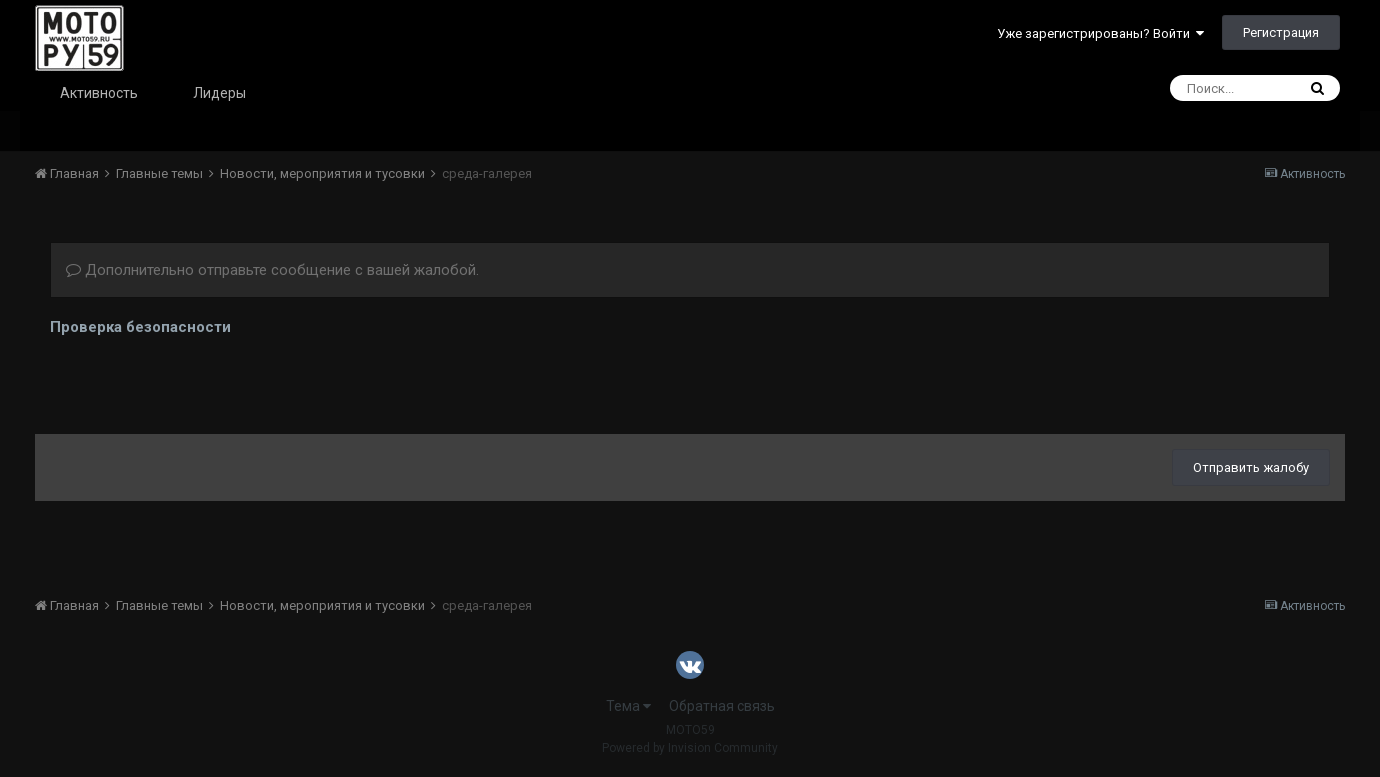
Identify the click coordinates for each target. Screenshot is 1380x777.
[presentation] (202, 380)
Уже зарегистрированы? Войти (1100, 33)
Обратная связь (722, 706)
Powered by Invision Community (690, 748)
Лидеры (219, 93)
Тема (628, 706)
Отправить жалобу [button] (1251, 467)
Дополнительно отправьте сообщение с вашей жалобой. (272, 270)
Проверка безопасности (140, 327)
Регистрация (1281, 32)
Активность (99, 93)
